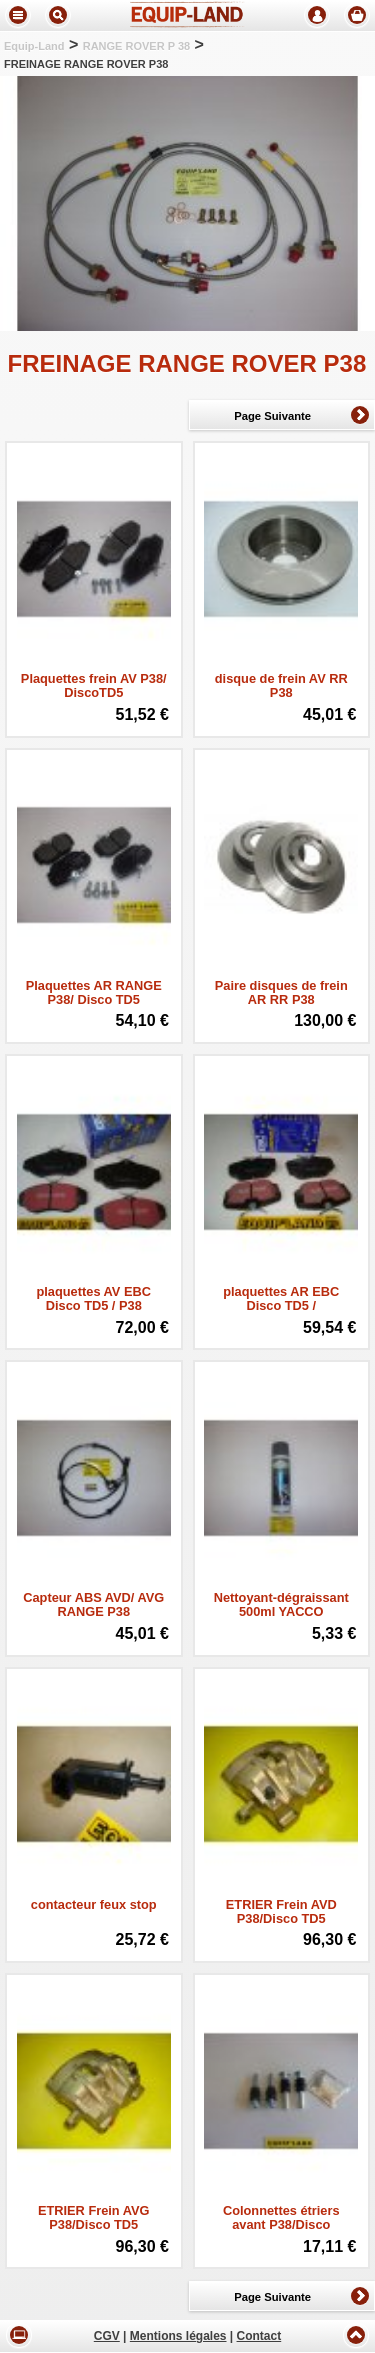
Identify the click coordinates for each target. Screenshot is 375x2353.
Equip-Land (34, 46)
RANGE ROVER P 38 (136, 46)
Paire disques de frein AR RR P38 (281, 993)
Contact (259, 2336)
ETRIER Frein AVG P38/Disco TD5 (94, 2218)
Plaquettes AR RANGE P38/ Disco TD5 (94, 993)
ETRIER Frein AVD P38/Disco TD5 (281, 1912)
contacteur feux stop (94, 1905)
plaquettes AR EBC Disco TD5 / (281, 1299)
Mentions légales (178, 2336)
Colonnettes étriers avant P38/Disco (281, 2218)
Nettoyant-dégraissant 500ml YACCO (281, 1605)
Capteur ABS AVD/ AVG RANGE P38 (93, 1605)
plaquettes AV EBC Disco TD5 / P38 (94, 1299)
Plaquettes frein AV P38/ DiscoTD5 (94, 686)
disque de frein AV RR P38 (281, 686)
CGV (107, 2336)
